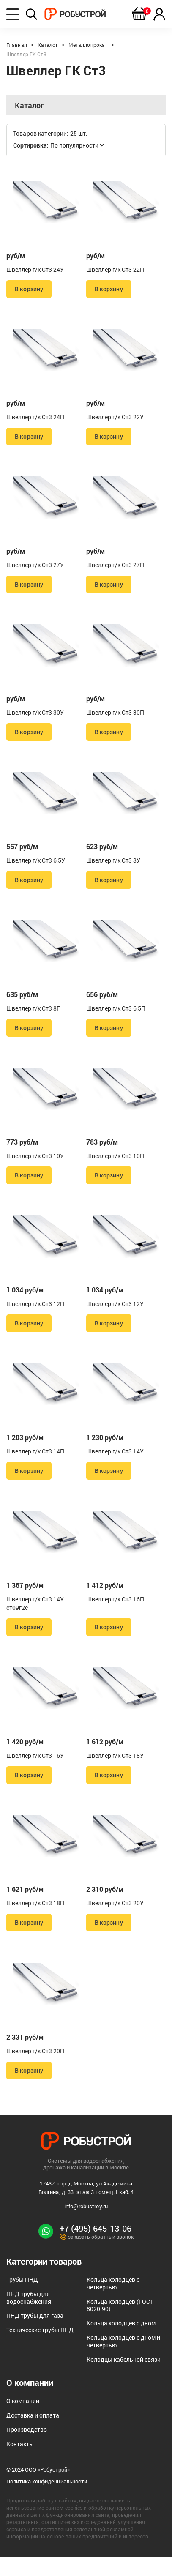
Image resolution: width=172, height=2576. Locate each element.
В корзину (29, 290)
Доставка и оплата (32, 2434)
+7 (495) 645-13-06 (95, 2247)
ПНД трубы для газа (34, 2334)
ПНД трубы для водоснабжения (28, 2316)
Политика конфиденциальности (46, 2500)
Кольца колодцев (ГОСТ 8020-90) (120, 2324)
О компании (22, 2419)
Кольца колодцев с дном (121, 2342)
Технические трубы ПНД (40, 2348)
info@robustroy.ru (86, 2225)
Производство (26, 2448)
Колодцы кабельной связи (124, 2378)
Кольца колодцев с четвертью (113, 2302)
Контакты (20, 2463)
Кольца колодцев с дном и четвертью (123, 2360)
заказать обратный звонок (97, 2255)
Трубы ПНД (22, 2298)
